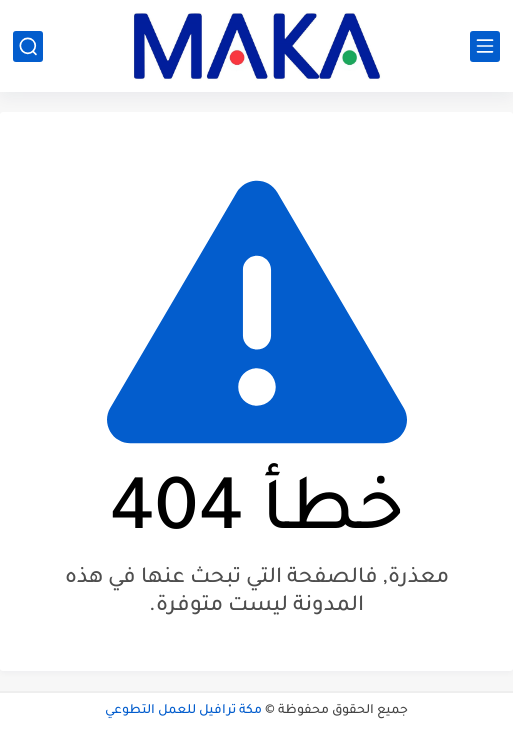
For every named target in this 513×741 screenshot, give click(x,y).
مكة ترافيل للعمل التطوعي (183, 711)
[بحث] (28, 46)
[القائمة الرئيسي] (485, 46)
